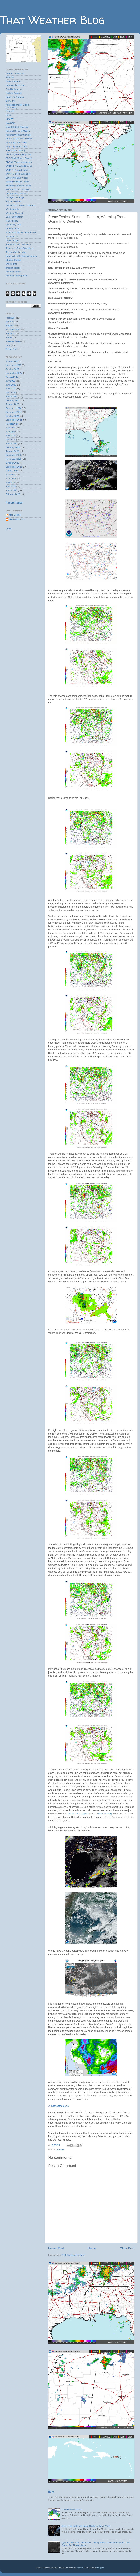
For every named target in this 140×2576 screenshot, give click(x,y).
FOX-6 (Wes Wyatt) (15, 150)
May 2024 (10, 435)
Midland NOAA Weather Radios (21, 232)
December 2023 (13, 455)
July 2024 (10, 428)
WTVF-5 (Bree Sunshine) (18, 174)
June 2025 (11, 385)
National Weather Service (18, 135)
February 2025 (13, 400)
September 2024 (14, 420)
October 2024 (12, 416)
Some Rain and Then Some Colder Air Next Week (85, 2526)
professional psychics (79, 1813)
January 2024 (12, 451)
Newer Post (56, 2248)
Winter (9, 337)
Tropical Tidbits (13, 268)
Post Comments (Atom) (73, 2255)
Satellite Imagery (14, 89)
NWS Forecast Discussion (18, 189)
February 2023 (13, 494)
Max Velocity (12, 221)
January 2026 (12, 361)
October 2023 (12, 463)
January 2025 (12, 404)
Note (51, 2491)
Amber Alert (11, 349)
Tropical (10, 325)
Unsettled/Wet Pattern (72, 2509)
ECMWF (10, 111)
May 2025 (10, 388)
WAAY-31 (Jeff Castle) (16, 142)
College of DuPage (15, 197)
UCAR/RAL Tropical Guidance (20, 205)
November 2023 (13, 459)
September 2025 (14, 373)
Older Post (127, 2248)
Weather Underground (16, 275)
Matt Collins (15, 515)
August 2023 (12, 470)
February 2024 (13, 447)
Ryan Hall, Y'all (13, 224)
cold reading (105, 1813)
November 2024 (13, 412)
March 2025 (11, 396)
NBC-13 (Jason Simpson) (18, 154)
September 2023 (14, 467)
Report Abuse (14, 502)
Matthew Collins (16, 519)
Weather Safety (13, 341)
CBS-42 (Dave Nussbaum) (19, 162)
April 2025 (11, 392)
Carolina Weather (14, 217)
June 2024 (11, 431)
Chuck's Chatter (13, 260)
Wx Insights (11, 264)
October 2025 (12, 369)
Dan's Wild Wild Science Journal (21, 256)
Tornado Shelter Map (16, 252)
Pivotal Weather (13, 201)
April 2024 (11, 439)
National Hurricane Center (18, 185)
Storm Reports (13, 329)
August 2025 (12, 377)
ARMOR (10, 77)
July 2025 (10, 381)
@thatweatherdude (58, 2106)
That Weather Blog (52, 19)
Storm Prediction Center (17, 181)
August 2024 (12, 424)
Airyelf (80, 2568)
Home (92, 2248)
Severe (9, 321)
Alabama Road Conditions (18, 244)
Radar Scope (12, 240)
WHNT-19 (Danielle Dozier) (19, 139)
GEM (8, 115)
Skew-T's (10, 101)
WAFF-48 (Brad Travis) (17, 146)
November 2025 (13, 365)
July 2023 (10, 474)
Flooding (10, 333)
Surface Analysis (14, 93)
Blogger (100, 2568)
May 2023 (10, 482)
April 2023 (11, 486)
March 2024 (11, 443)
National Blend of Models (18, 131)
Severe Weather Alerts (17, 178)
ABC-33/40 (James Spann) (19, 158)
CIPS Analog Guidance (17, 193)
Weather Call (12, 236)
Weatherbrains (13, 209)
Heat (8, 345)
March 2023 (11, 490)
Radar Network (13, 81)
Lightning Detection (15, 85)
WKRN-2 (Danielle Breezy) (19, 166)
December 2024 (13, 408)
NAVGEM (10, 123)
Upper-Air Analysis (15, 97)
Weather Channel (14, 213)
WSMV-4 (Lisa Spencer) (17, 170)
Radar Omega (13, 228)
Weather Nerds (13, 272)
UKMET (9, 119)
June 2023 (11, 478)
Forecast (60, 2150)
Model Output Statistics (17, 127)
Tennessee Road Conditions (19, 248)
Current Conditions (15, 73)
